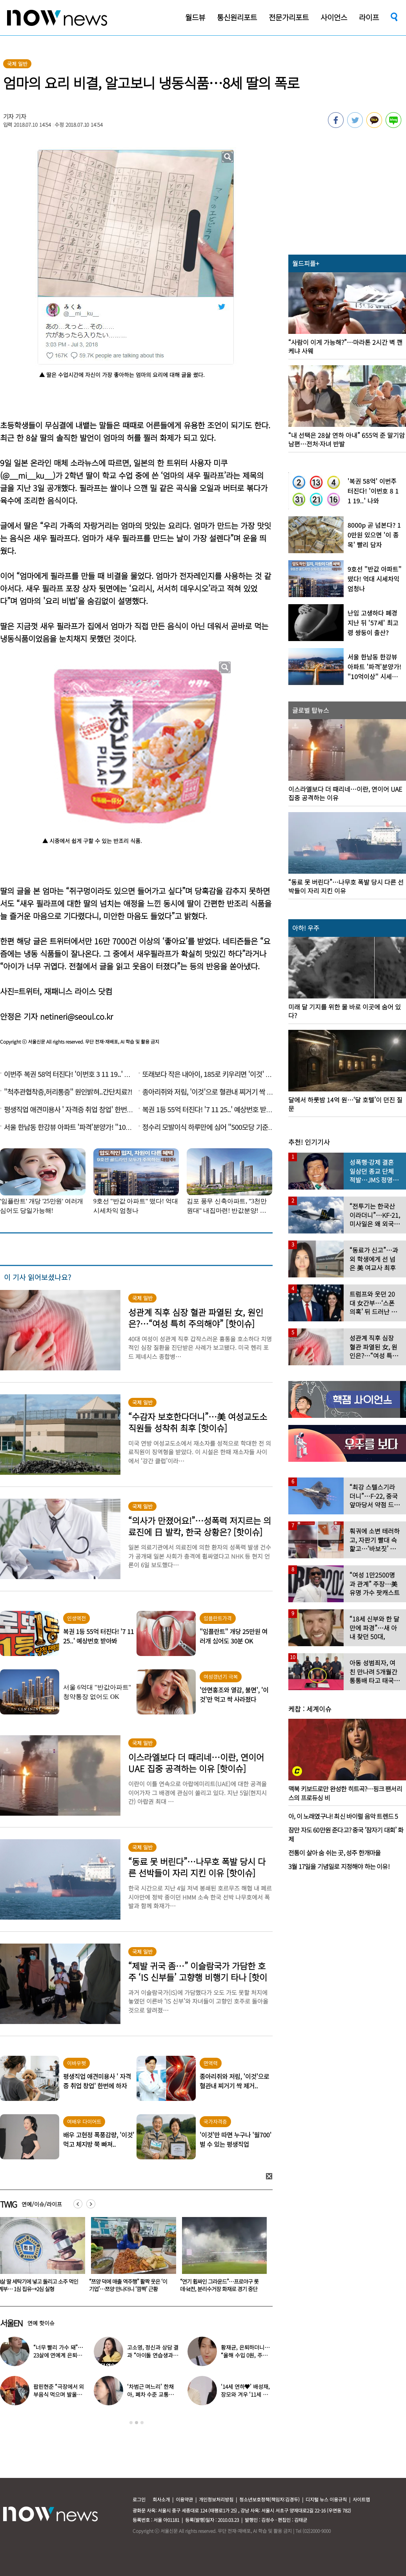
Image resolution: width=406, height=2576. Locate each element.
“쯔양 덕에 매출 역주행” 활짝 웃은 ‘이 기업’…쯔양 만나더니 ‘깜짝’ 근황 (219, 2285)
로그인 (139, 2499)
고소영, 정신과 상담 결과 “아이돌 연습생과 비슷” (152, 2355)
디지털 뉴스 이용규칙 (326, 2499)
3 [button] (142, 2422)
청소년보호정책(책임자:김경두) (269, 2499)
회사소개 (161, 2499)
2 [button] (136, 2422)
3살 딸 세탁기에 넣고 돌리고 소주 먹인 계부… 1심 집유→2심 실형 (129, 2285)
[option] (130, 2257)
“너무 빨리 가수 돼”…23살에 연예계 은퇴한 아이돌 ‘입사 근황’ (58, 2355)
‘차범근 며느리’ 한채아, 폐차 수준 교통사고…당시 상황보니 (150, 2394)
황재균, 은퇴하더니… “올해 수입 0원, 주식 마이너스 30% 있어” (245, 2355)
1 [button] (131, 2422)
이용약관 (184, 2499)
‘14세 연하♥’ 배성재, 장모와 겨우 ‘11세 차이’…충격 (245, 2394)
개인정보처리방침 (216, 2499)
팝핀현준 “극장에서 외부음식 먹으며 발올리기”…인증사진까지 (58, 2394)
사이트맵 (361, 2499)
